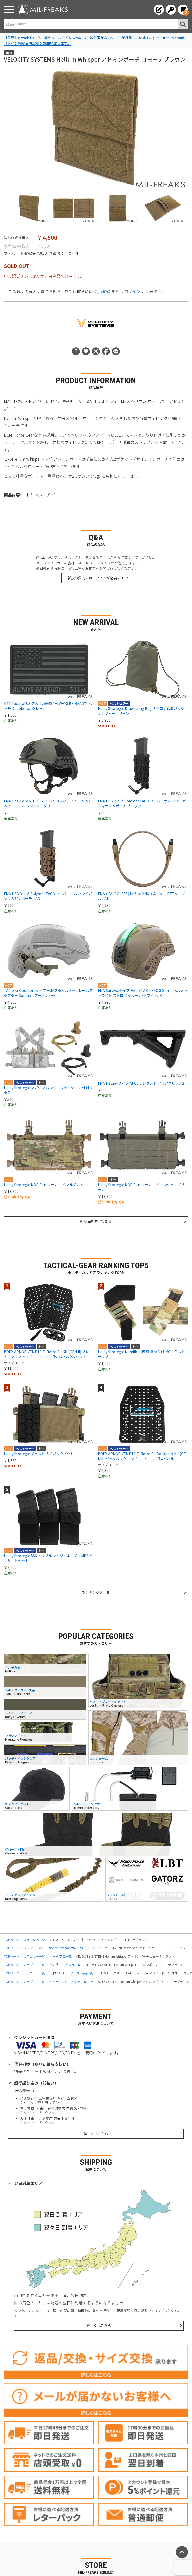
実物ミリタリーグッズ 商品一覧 (71, 1973)
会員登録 (102, 291)
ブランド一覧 (33, 1948)
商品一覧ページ (34, 1939)
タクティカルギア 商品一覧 (68, 1981)
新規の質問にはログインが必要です (96, 577)
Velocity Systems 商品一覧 (65, 1948)
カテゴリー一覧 (34, 1956)
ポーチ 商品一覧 (61, 1956)
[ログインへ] (171, 10)
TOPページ (11, 1939)
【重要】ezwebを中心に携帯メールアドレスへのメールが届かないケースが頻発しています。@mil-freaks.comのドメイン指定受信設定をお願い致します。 (95, 40)
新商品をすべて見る (96, 1221)
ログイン (132, 291)
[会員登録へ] (159, 10)
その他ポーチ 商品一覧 (65, 1964)
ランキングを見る (96, 1592)
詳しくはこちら (96, 2133)
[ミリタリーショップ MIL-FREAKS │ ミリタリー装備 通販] (43, 9)
